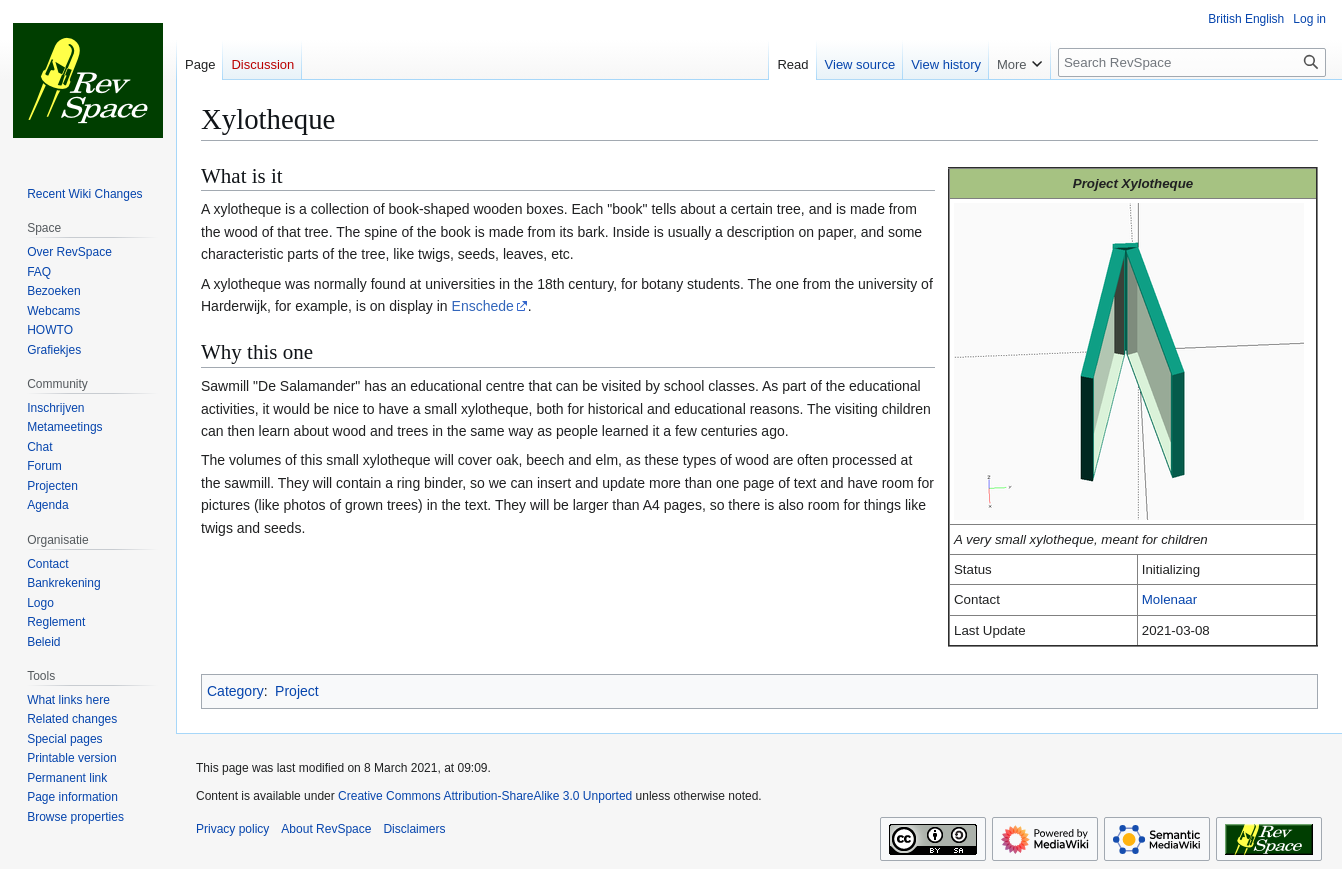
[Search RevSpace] (1192, 62)
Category (235, 691)
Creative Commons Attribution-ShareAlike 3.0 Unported (485, 796)
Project (297, 691)
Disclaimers (414, 829)
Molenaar (1169, 599)
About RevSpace (326, 829)
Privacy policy (232, 829)
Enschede (483, 306)
